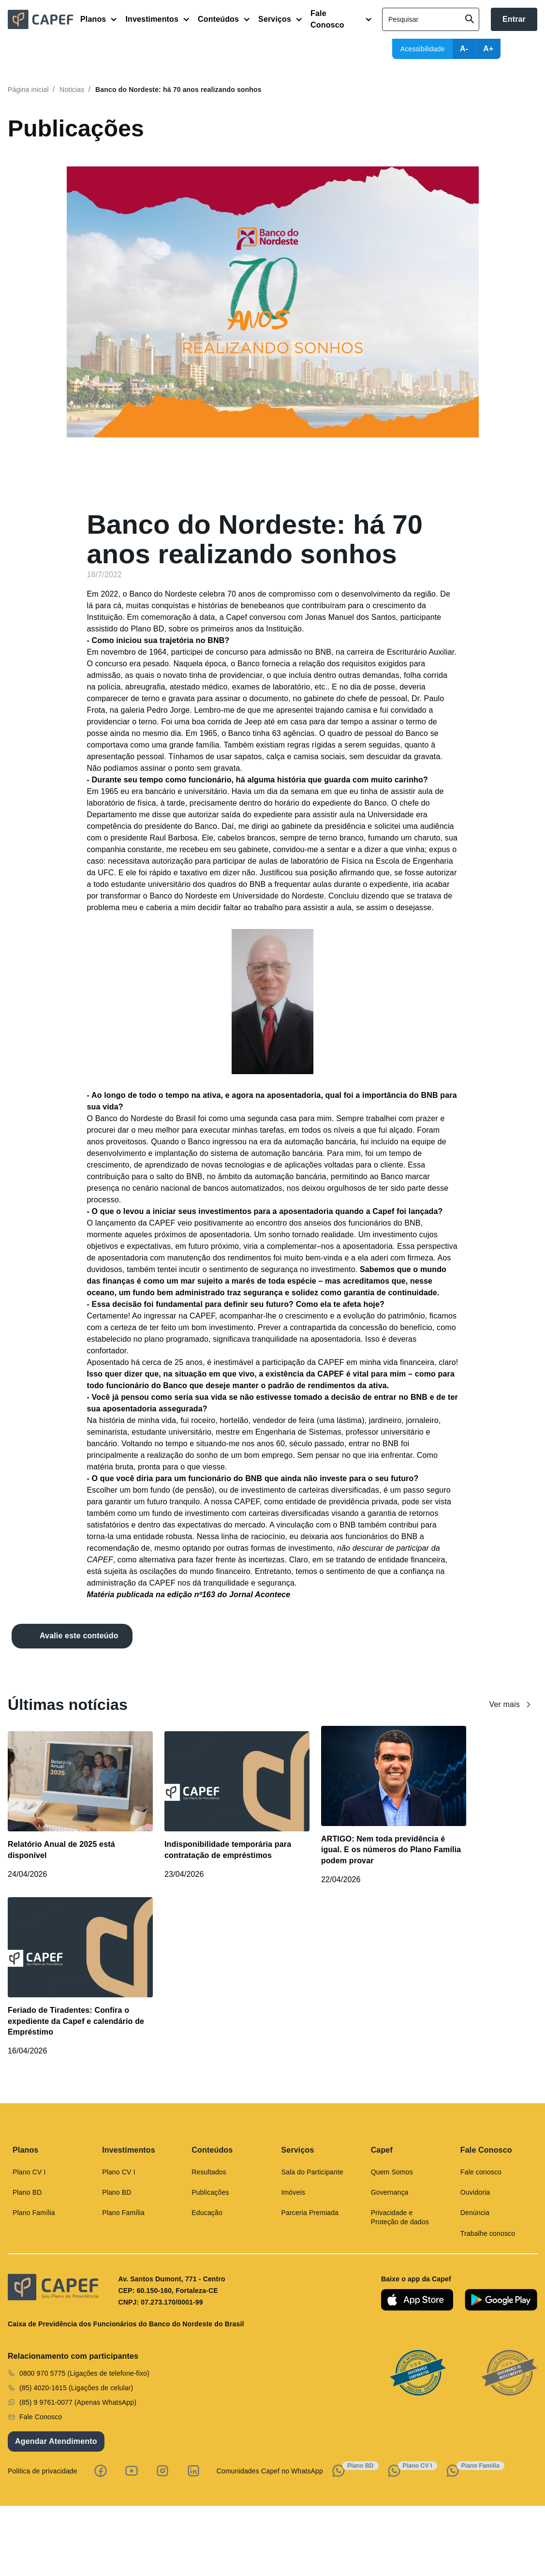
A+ (488, 49)
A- (464, 49)
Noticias (71, 89)
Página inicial (28, 89)
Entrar (514, 19)
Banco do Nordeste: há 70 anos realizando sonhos (178, 89)
